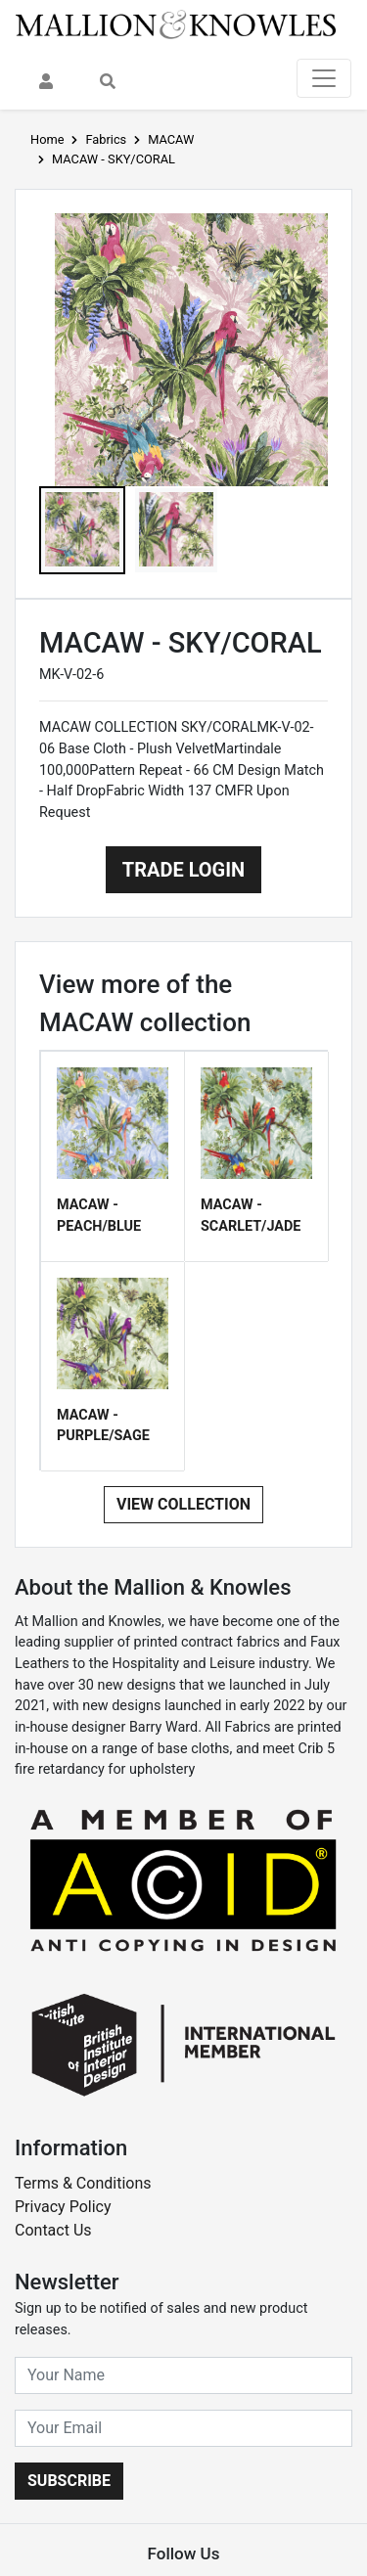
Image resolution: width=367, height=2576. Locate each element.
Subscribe (69, 2480)
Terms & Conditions (83, 2183)
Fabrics (105, 139)
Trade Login (183, 869)
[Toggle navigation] (324, 78)
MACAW (171, 139)
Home (47, 139)
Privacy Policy (63, 2206)
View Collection (183, 1504)
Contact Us (53, 2230)
